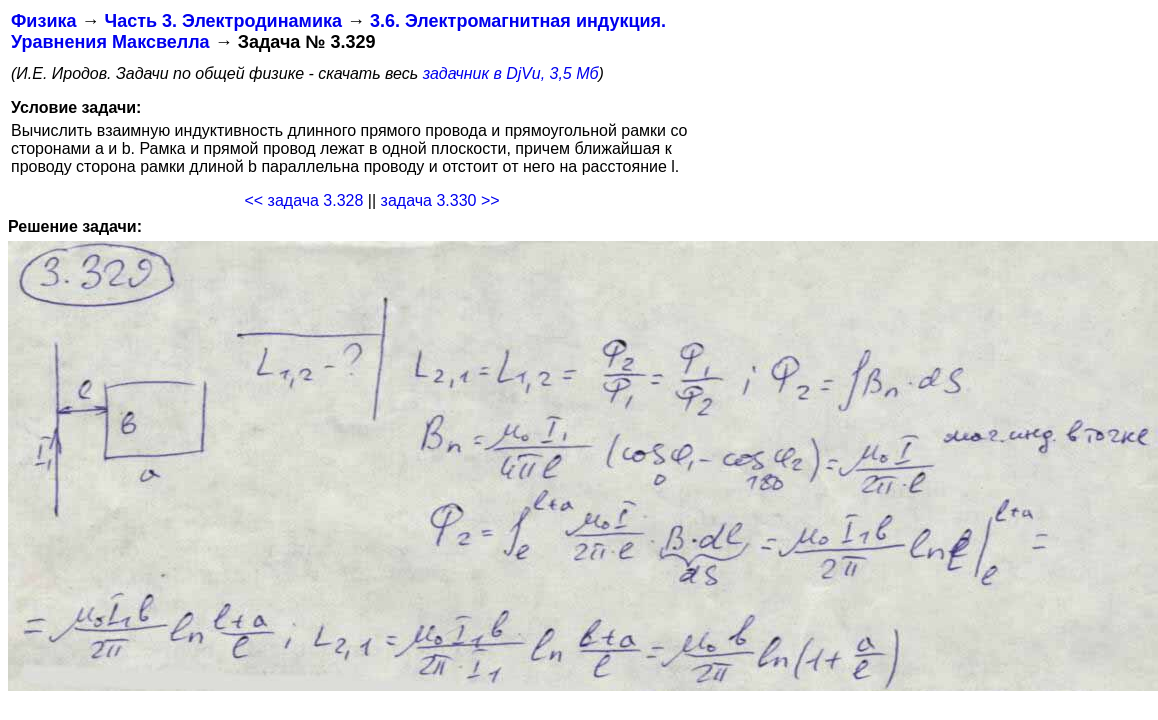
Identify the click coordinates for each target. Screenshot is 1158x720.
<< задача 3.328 (303, 200)
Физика (43, 21)
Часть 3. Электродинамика (222, 21)
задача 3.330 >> (440, 200)
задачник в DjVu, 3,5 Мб (511, 73)
